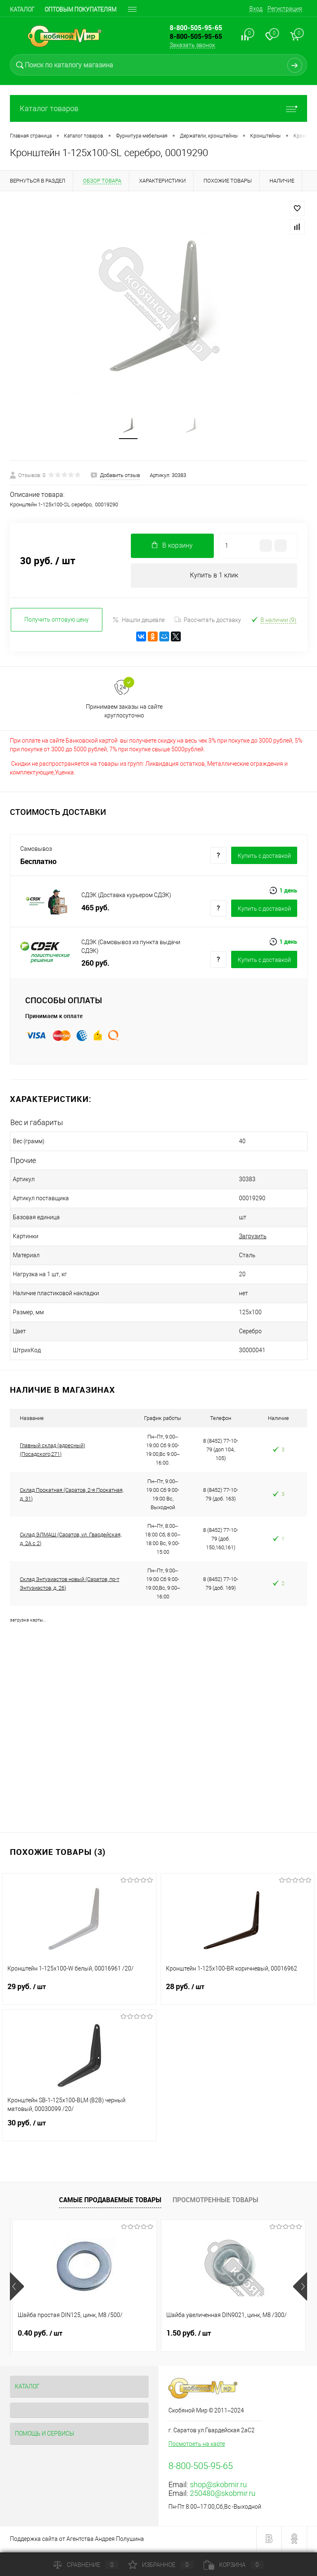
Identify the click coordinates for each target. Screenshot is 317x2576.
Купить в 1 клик (214, 577)
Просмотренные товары (215, 2201)
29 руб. (79, 1993)
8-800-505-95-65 (196, 36)
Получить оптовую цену (56, 621)
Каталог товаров (158, 108)
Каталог (22, 9)
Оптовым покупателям (80, 9)
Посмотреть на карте (196, 2446)
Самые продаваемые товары (110, 2201)
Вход (256, 8)
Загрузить (232, 1238)
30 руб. (79, 2129)
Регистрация (284, 8)
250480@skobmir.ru (222, 2495)
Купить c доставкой (264, 857)
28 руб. (238, 1993)
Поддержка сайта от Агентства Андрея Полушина (77, 2541)
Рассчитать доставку (208, 621)
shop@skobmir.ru (218, 2486)
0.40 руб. (40, 2335)
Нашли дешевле (138, 621)
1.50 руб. (188, 2335)
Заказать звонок (192, 45)
